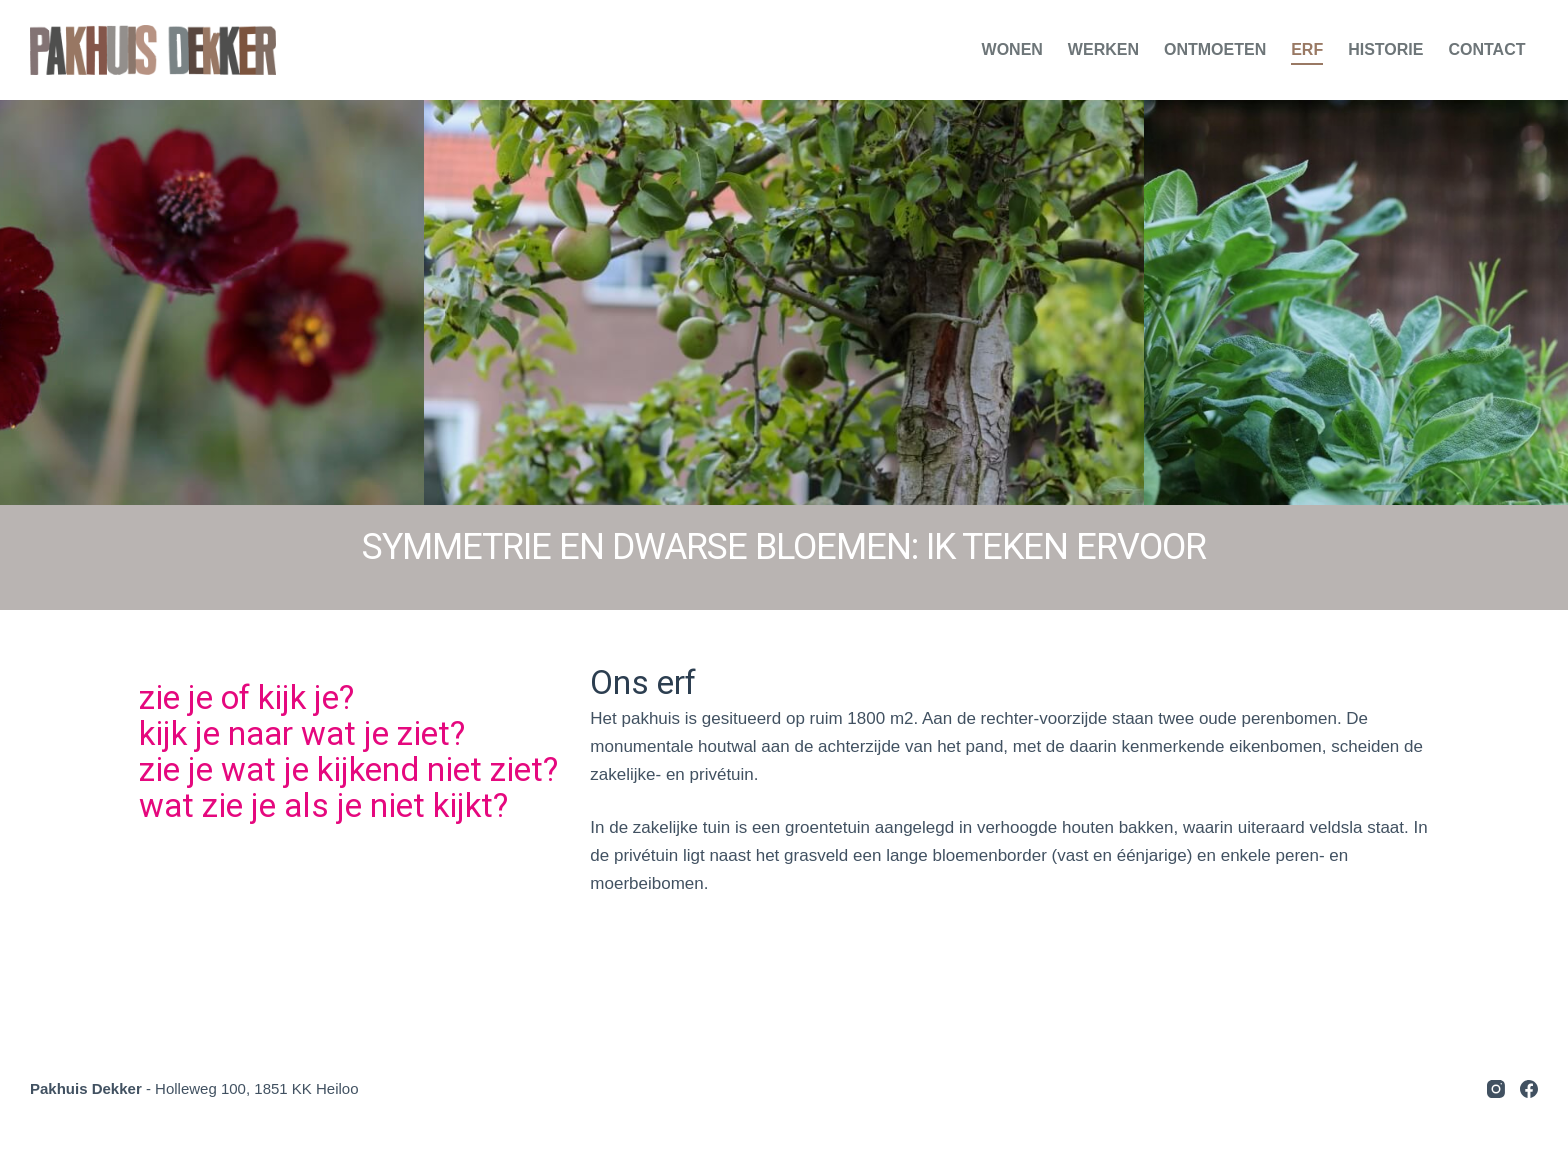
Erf (1307, 49)
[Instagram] (1496, 1089)
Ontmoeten (1215, 49)
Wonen (1012, 49)
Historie (1385, 49)
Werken (1103, 49)
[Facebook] (1529, 1089)
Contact (1486, 49)
